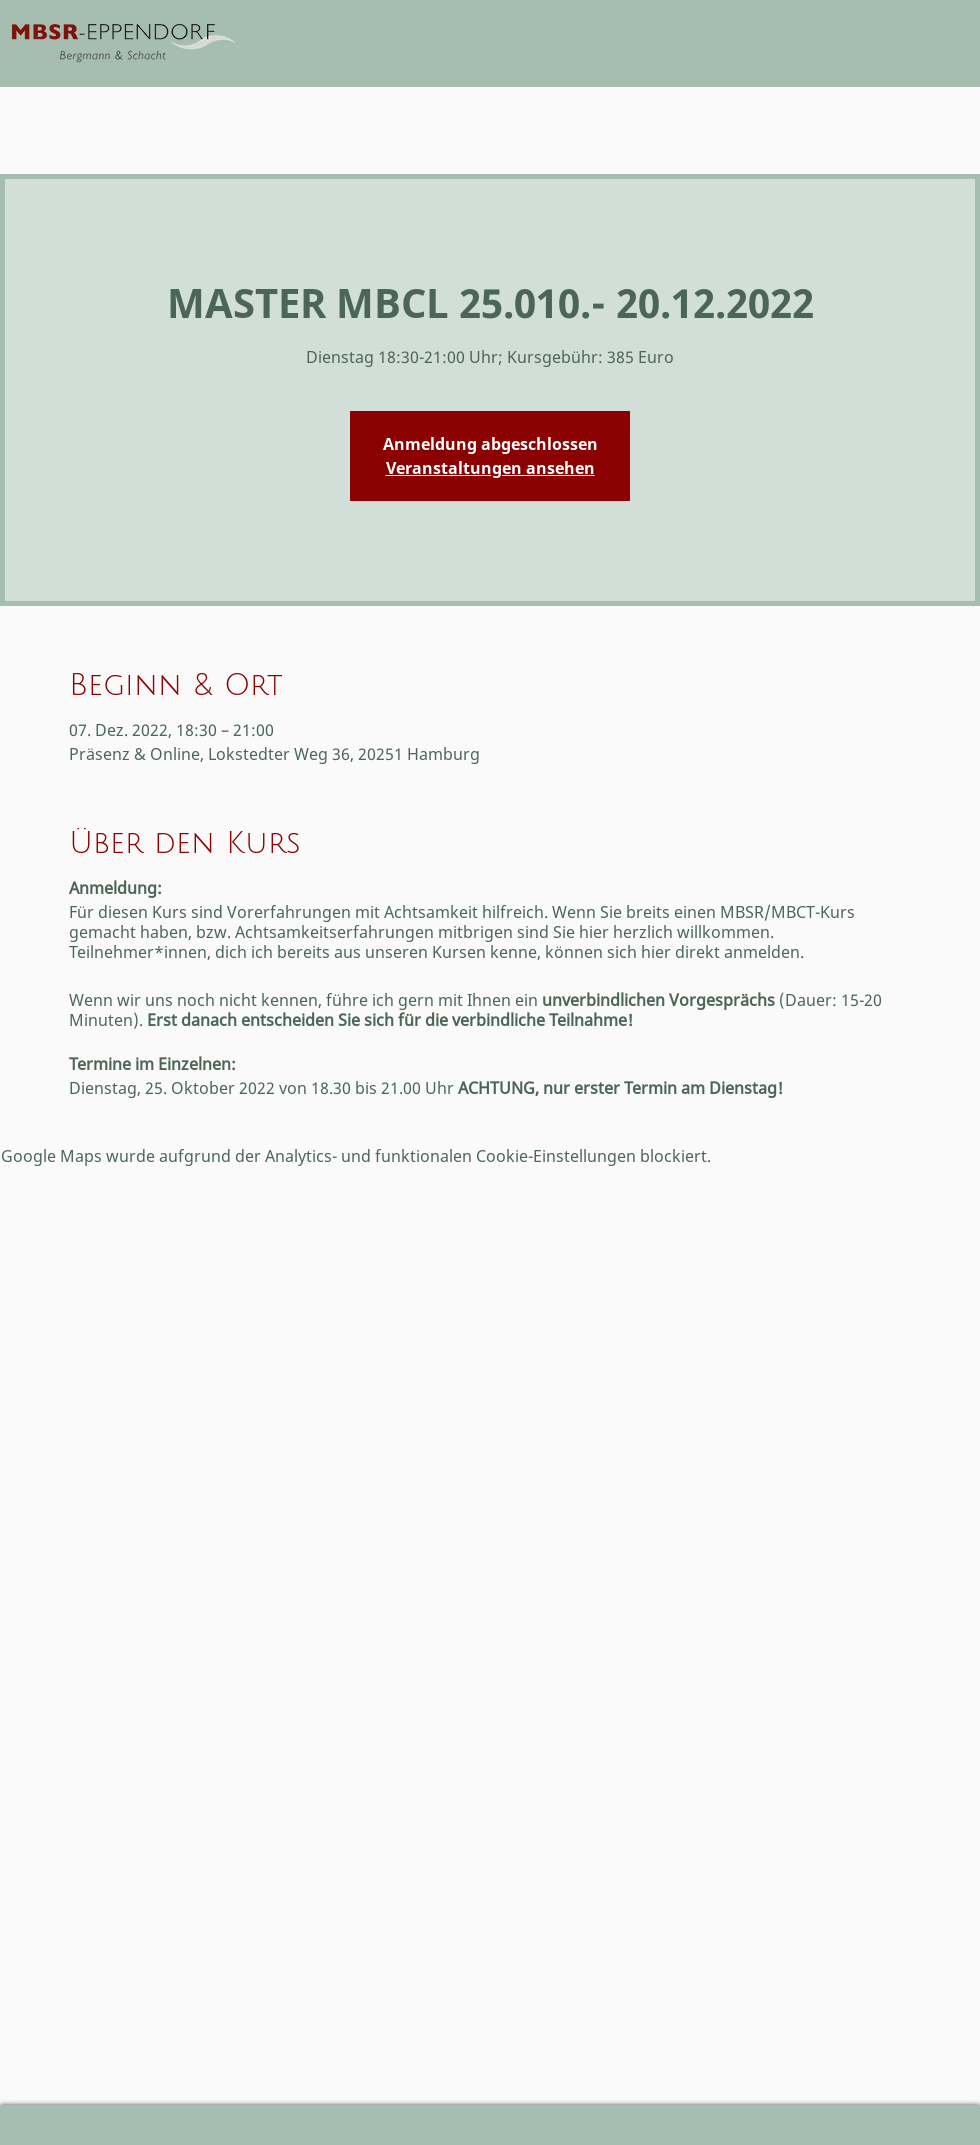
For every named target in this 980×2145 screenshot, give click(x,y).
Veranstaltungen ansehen (490, 468)
